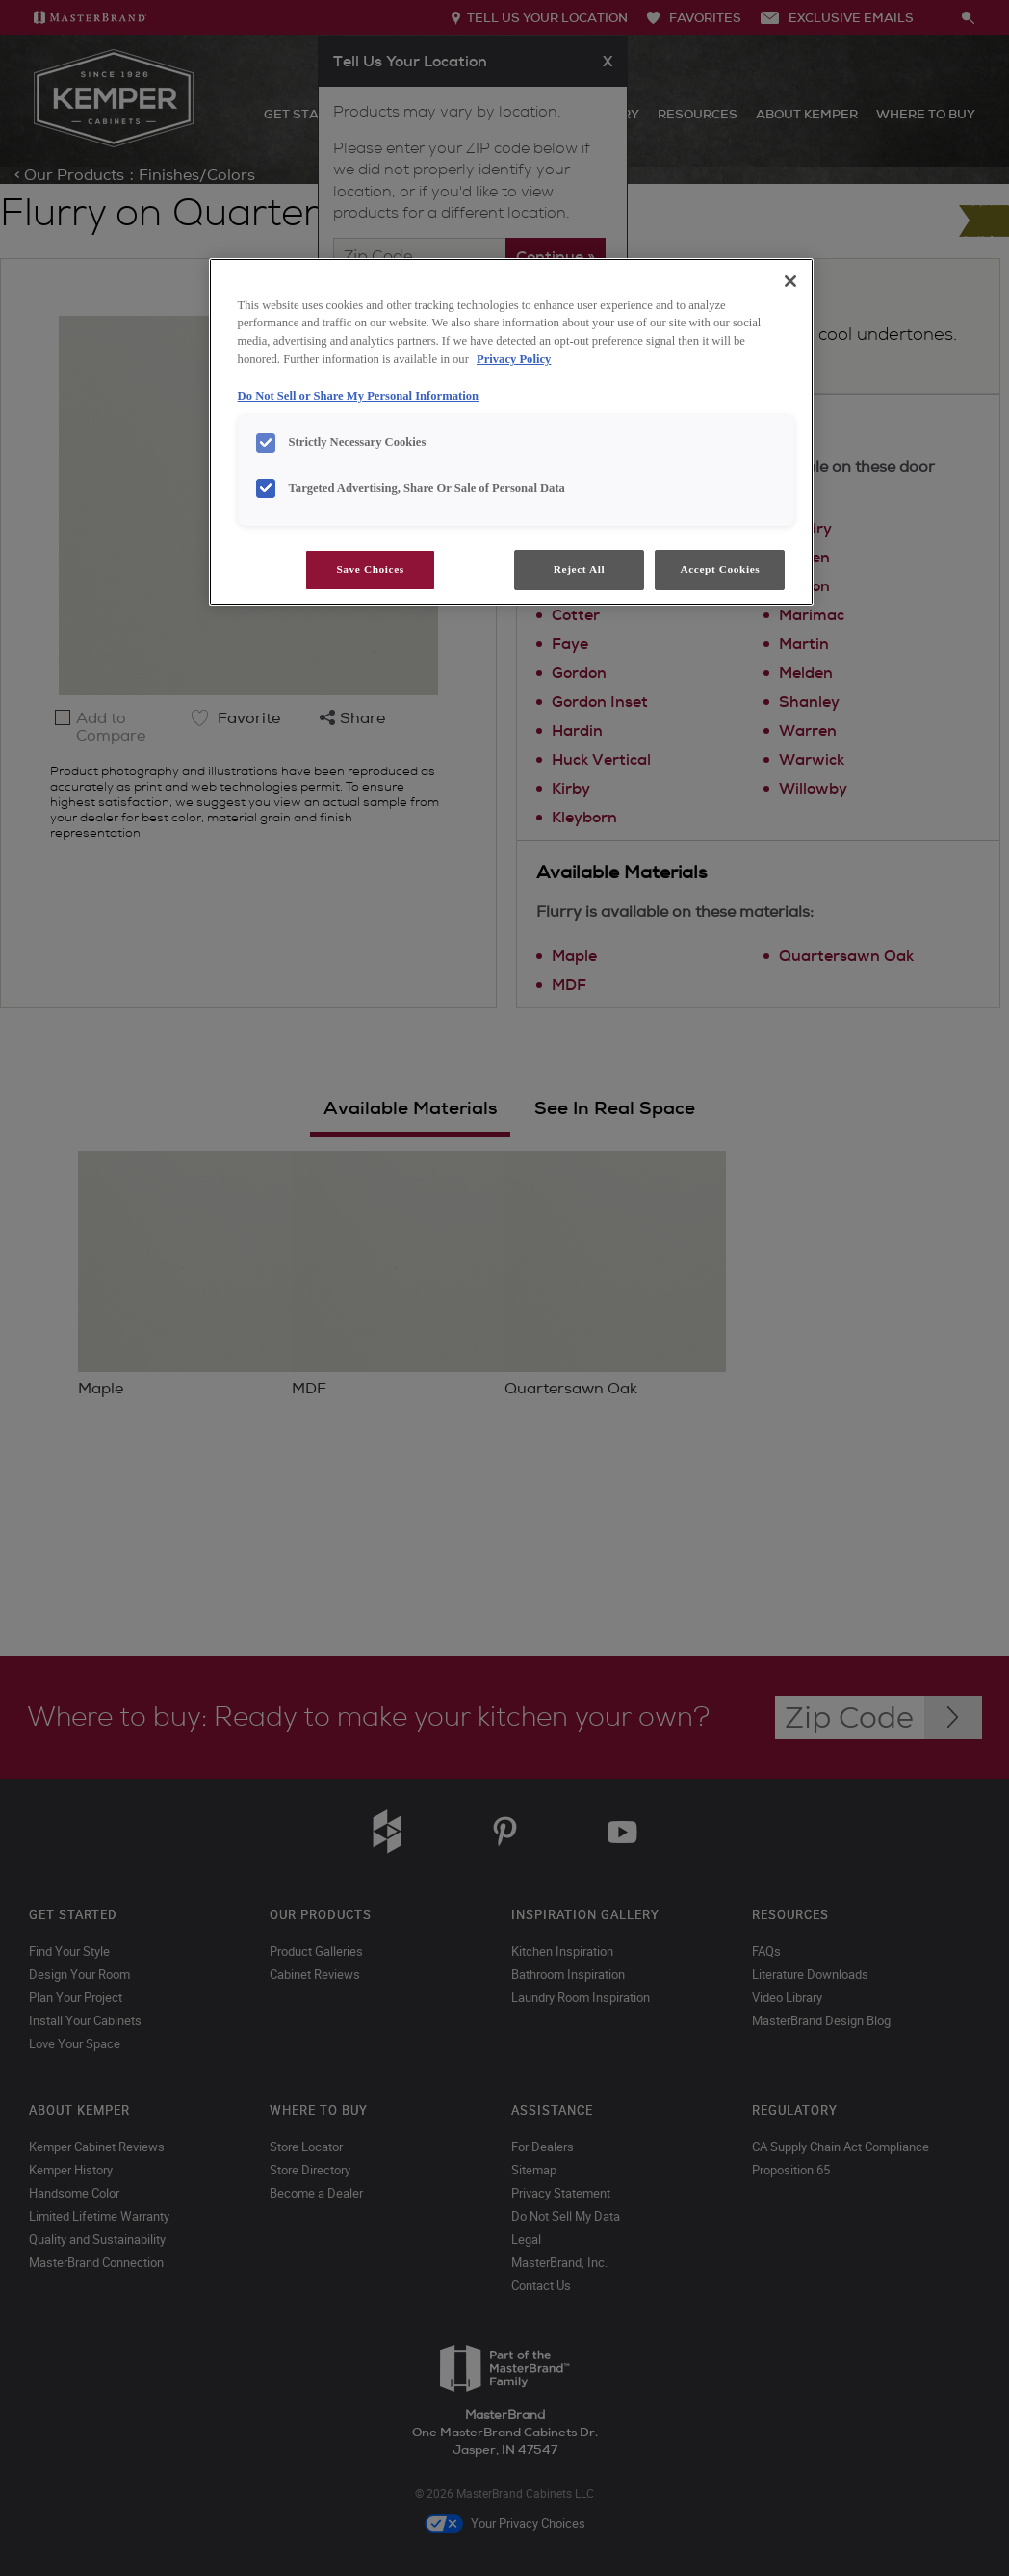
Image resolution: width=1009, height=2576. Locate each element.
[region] (512, 432)
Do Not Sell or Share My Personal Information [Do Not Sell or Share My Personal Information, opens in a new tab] (358, 396)
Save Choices (369, 569)
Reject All (579, 569)
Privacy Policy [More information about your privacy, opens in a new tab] (514, 359)
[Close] (790, 281)
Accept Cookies (720, 569)
